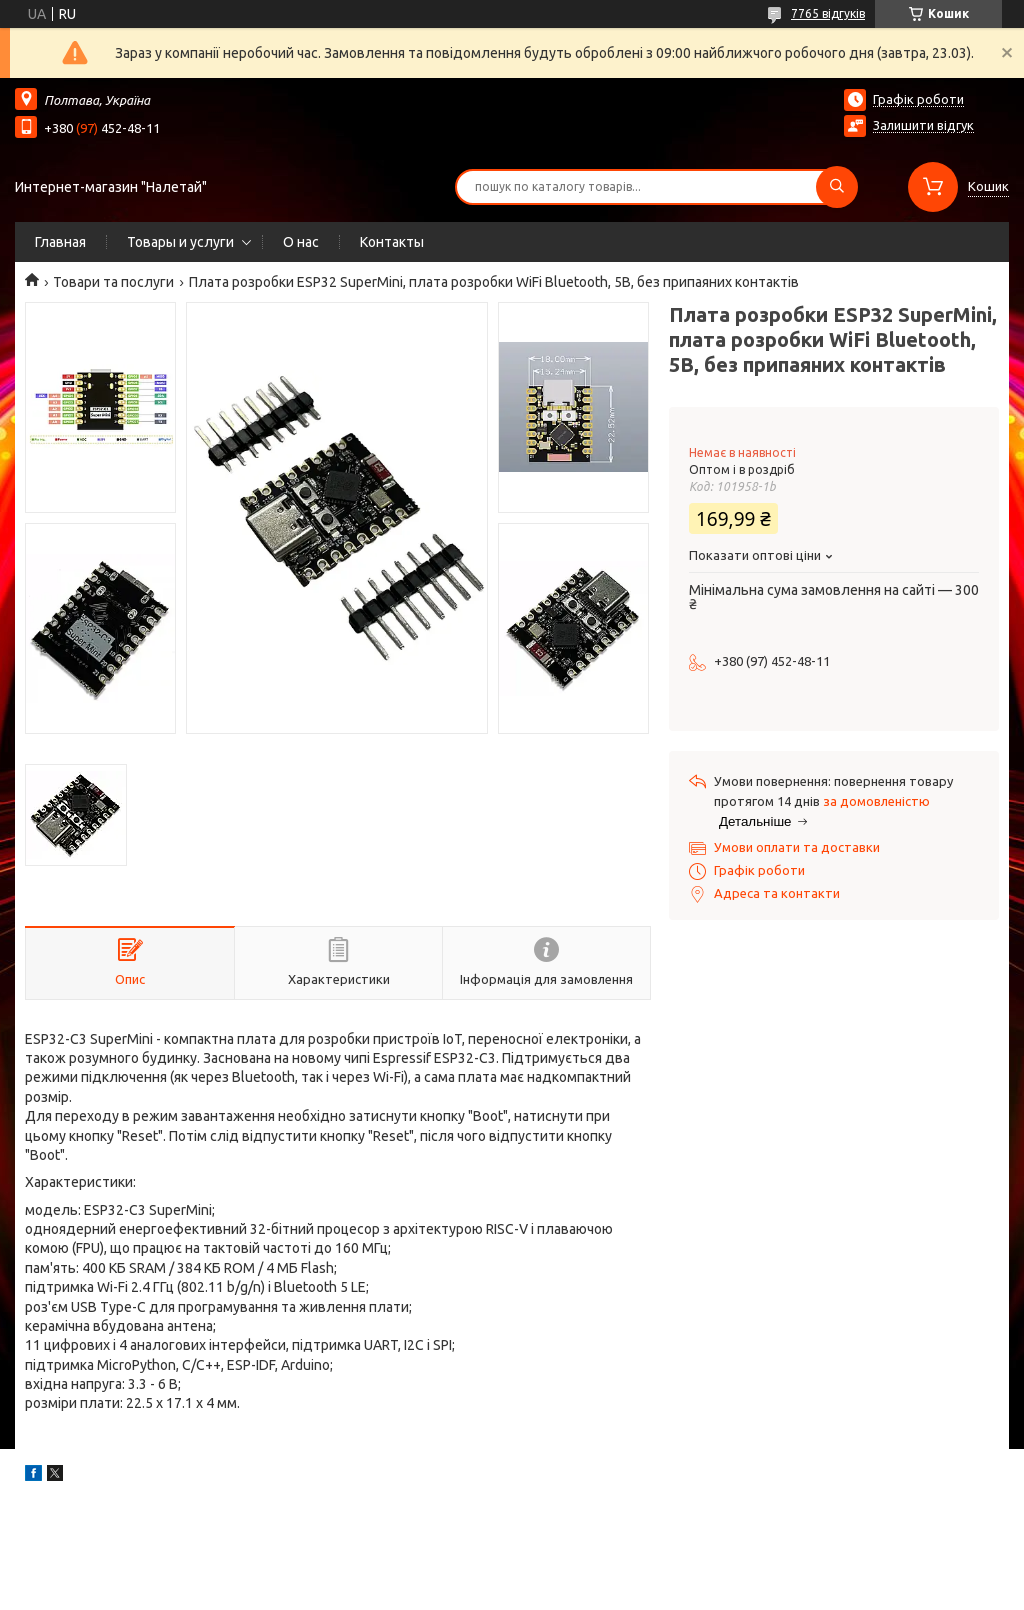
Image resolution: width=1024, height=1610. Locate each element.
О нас (301, 242)
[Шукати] (837, 187)
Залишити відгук (923, 125)
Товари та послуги (113, 282)
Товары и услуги (180, 242)
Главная (60, 242)
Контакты (392, 242)
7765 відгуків (828, 13)
